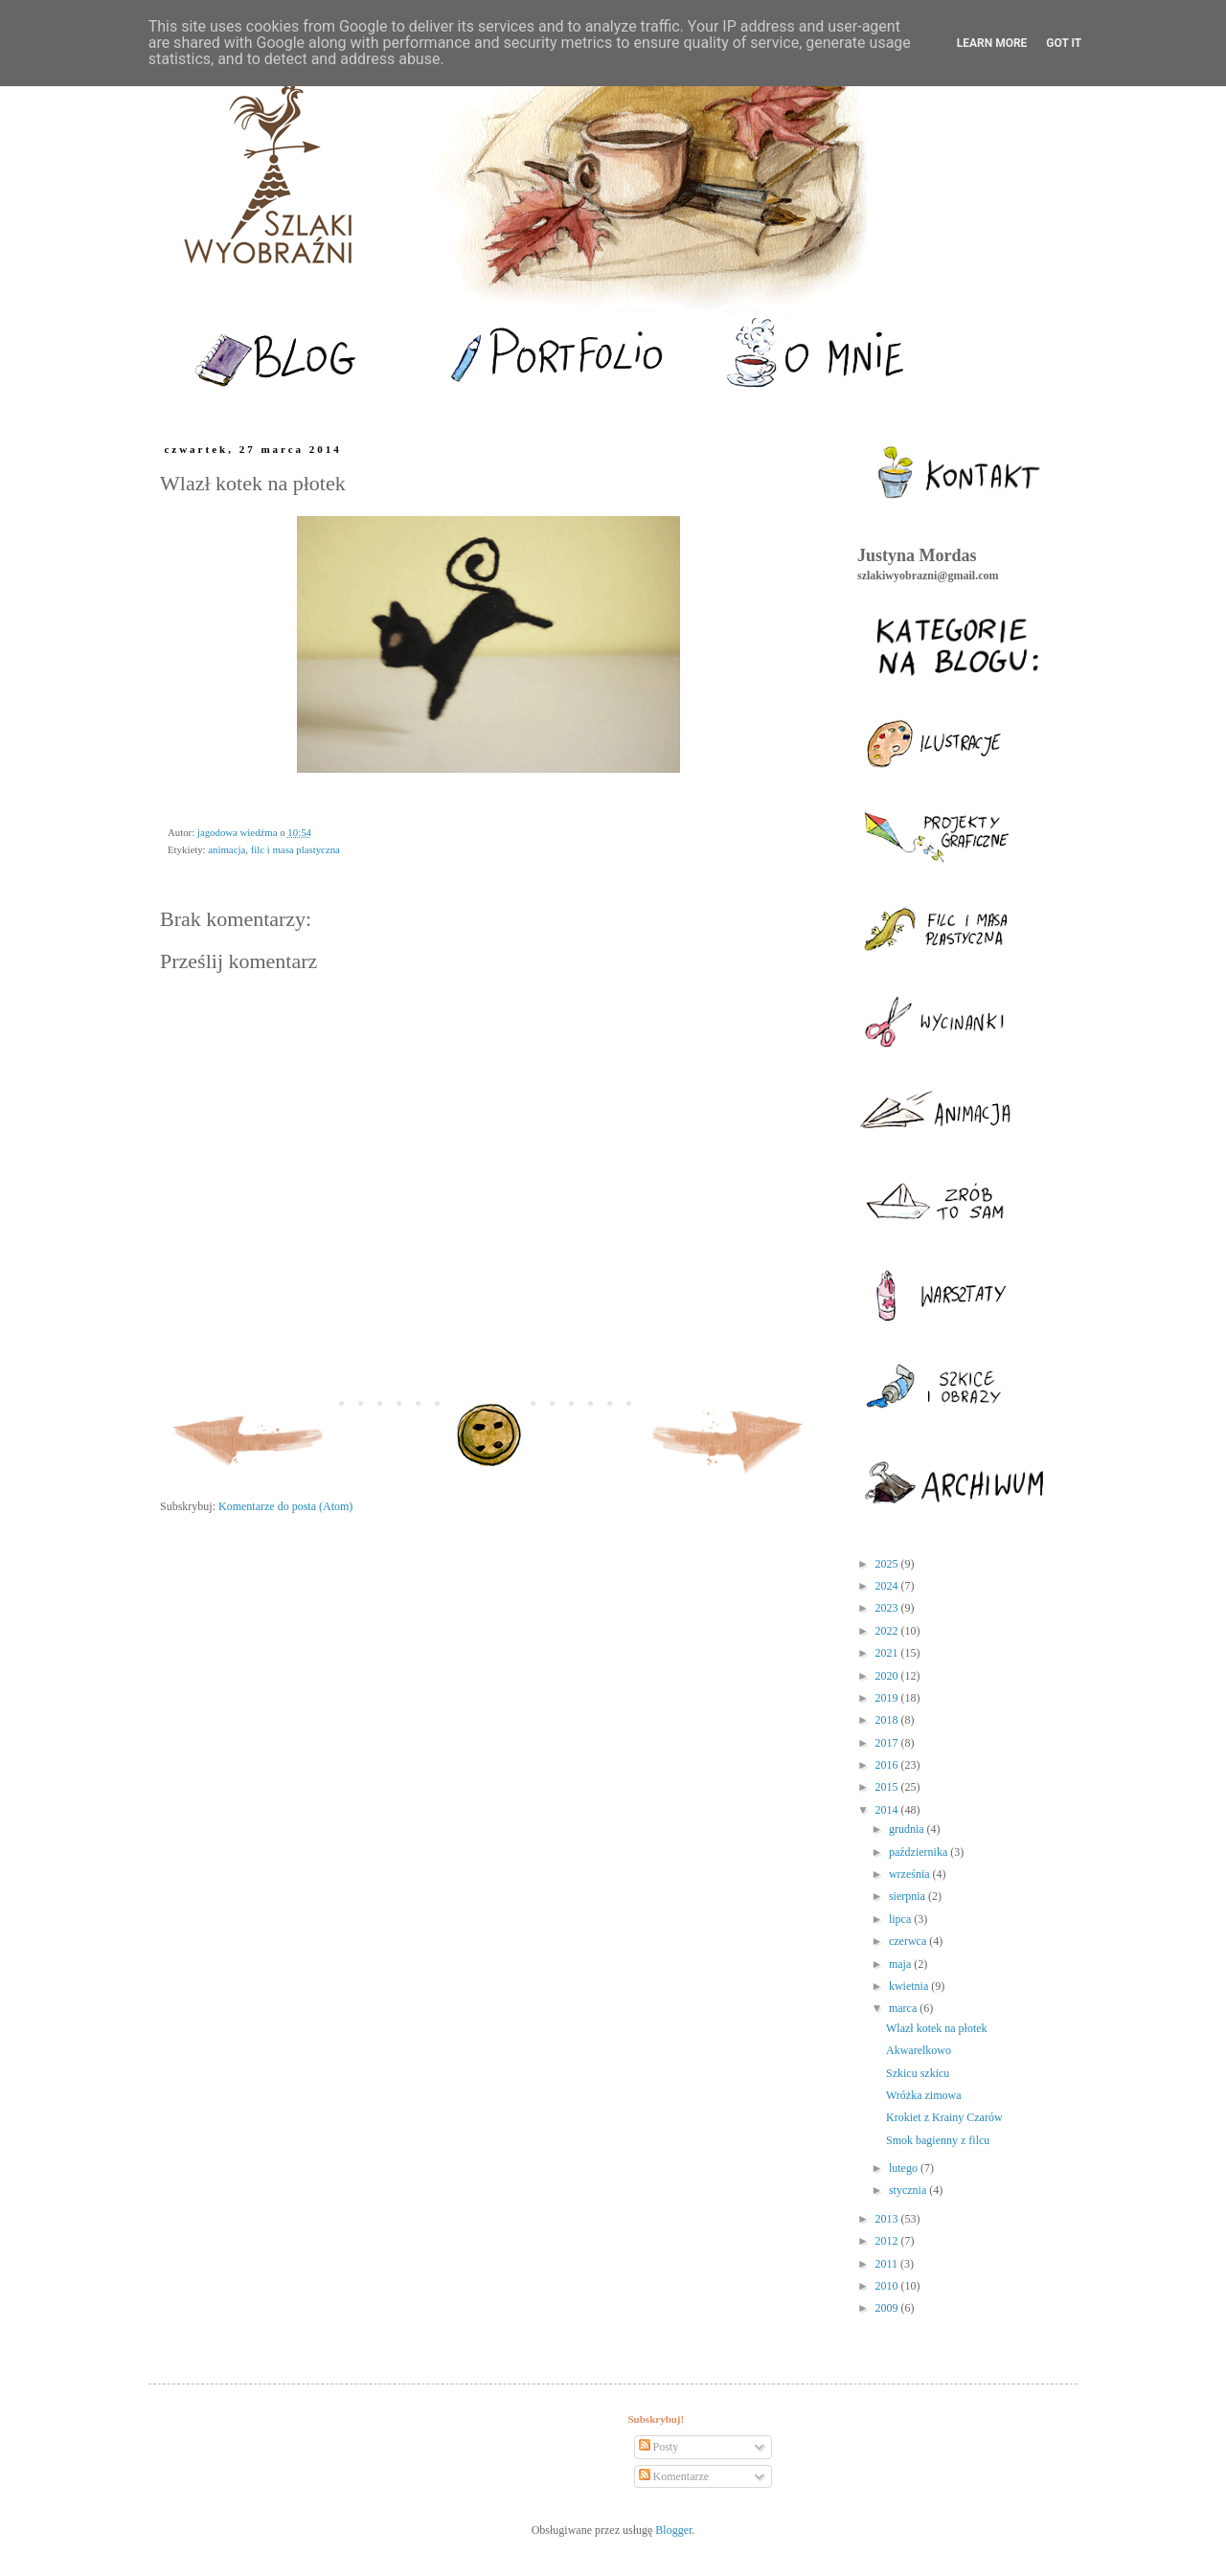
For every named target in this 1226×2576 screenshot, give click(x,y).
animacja (226, 849)
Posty (659, 2446)
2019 (888, 1698)
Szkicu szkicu (917, 2073)
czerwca (909, 1941)
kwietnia (910, 1986)
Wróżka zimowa (923, 2095)
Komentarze (674, 2476)
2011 (888, 2264)
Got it (1063, 43)
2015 (888, 1787)
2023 (888, 1608)
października (919, 1852)
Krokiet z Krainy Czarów (944, 2117)
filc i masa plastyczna (295, 849)
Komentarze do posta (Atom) (285, 1506)
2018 (888, 1720)
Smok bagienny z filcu (937, 2140)
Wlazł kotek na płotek (937, 2028)
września (911, 1874)
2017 (888, 1743)
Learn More (992, 43)
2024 (888, 1586)
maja (901, 1964)
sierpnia (908, 1896)
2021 (888, 1653)
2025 (888, 1563)
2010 (888, 2286)
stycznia (909, 2190)
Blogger (673, 2530)
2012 (888, 2241)
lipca (901, 1919)
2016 (888, 1765)
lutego (904, 2168)
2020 (888, 1676)
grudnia (908, 1829)
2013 (888, 2219)
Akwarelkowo (918, 2050)
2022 (888, 1631)
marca (904, 2008)
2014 (888, 1810)
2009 (888, 2308)
